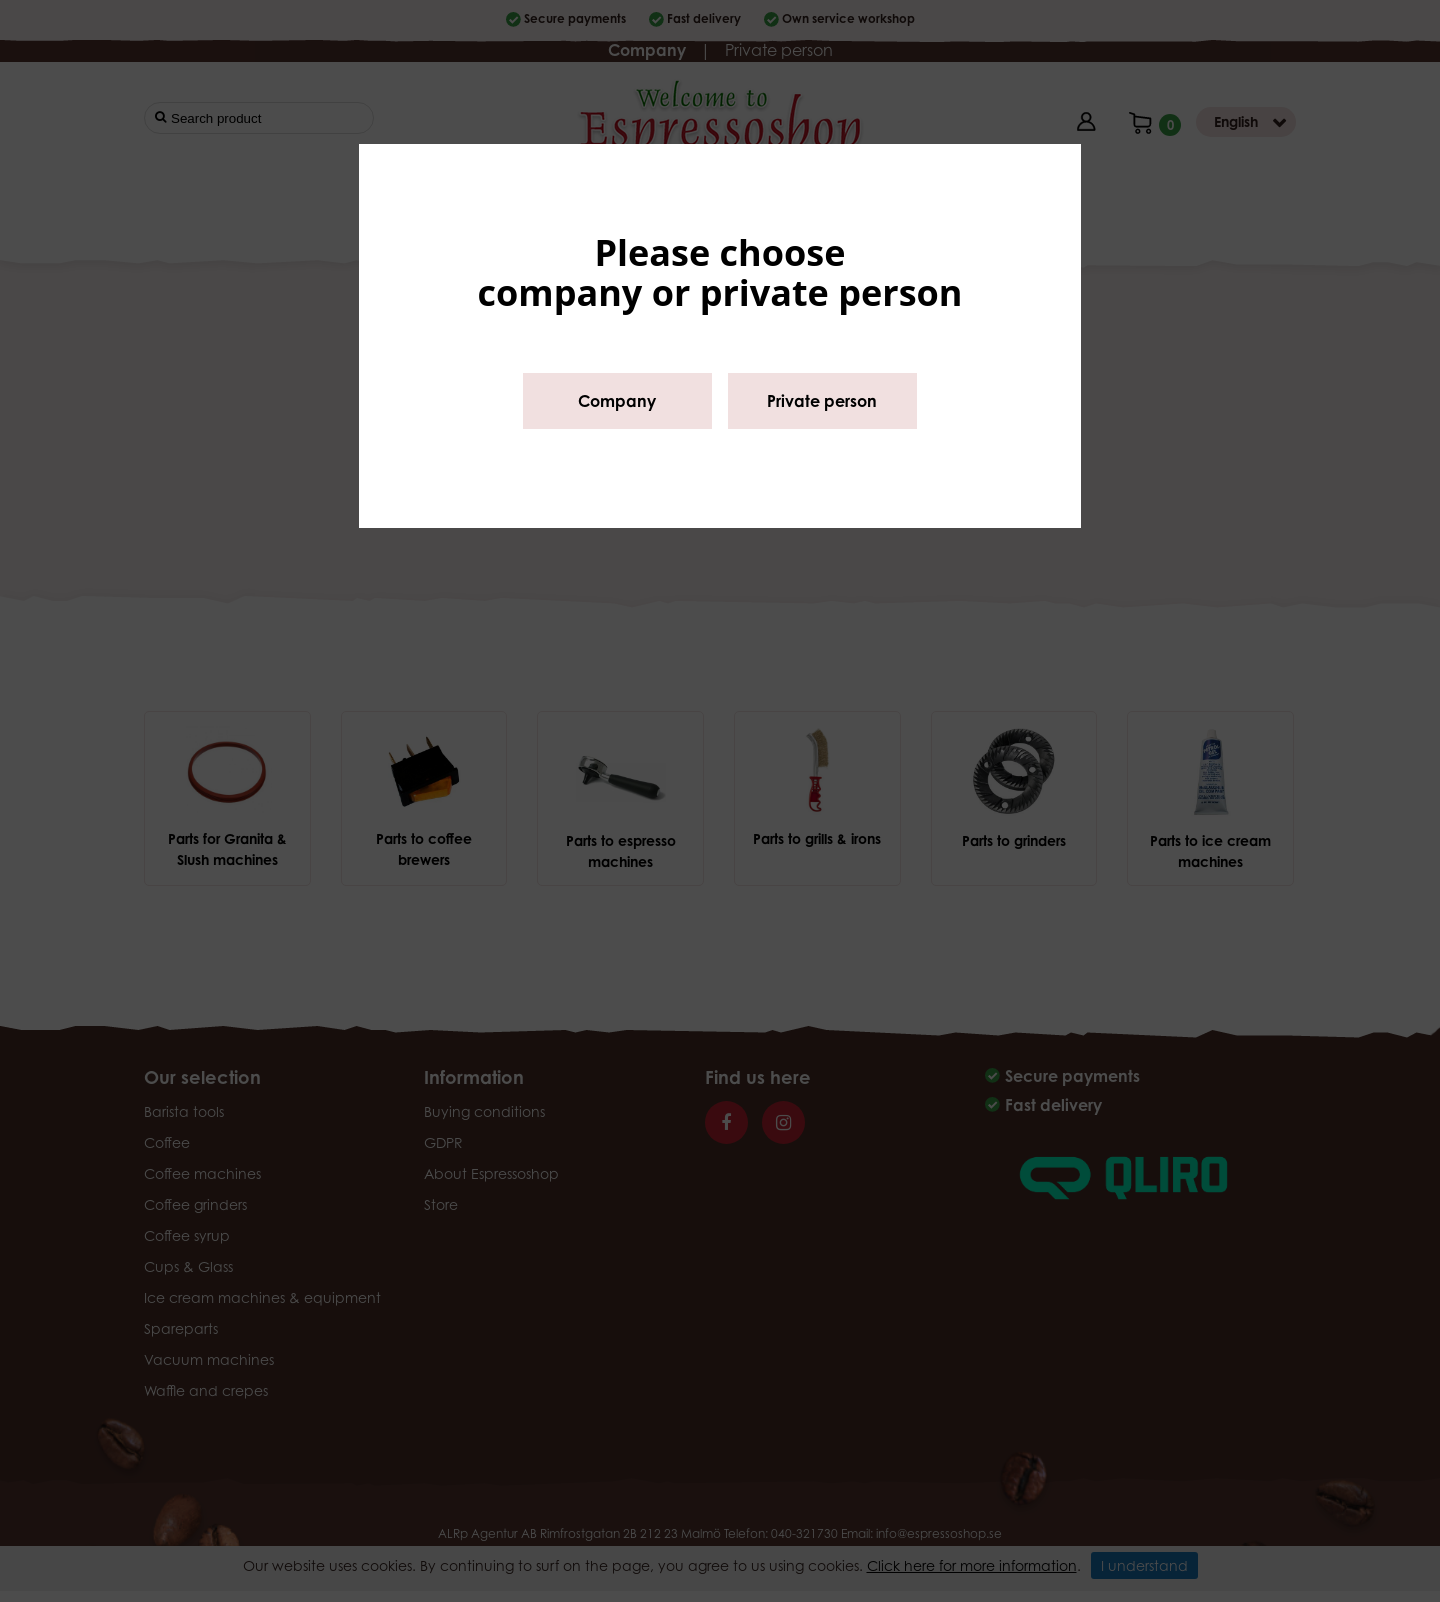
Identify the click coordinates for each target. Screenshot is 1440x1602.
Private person (822, 401)
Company (617, 401)
